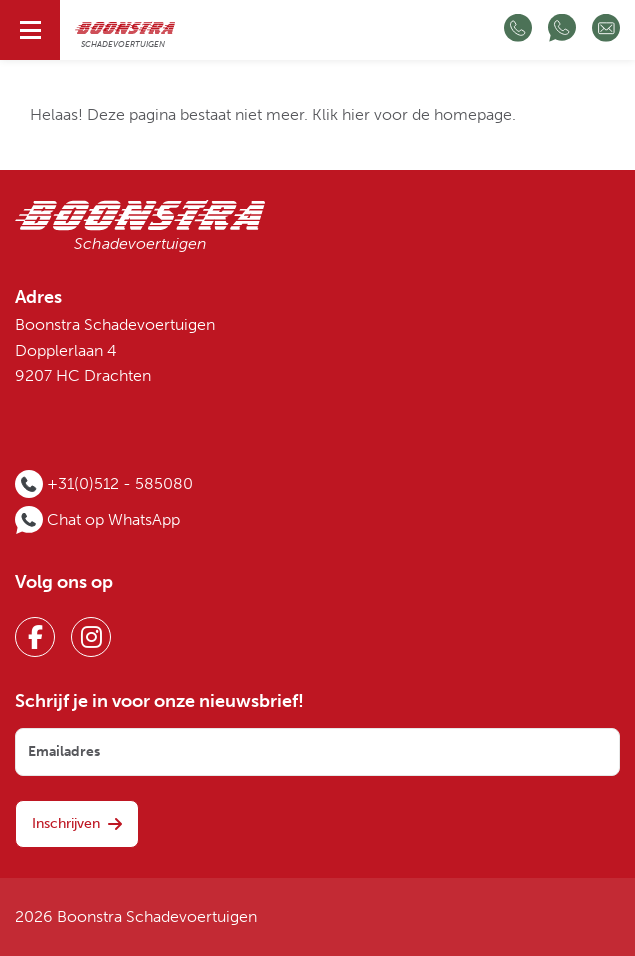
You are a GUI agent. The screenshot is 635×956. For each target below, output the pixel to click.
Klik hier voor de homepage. (414, 115)
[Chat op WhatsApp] (562, 30)
